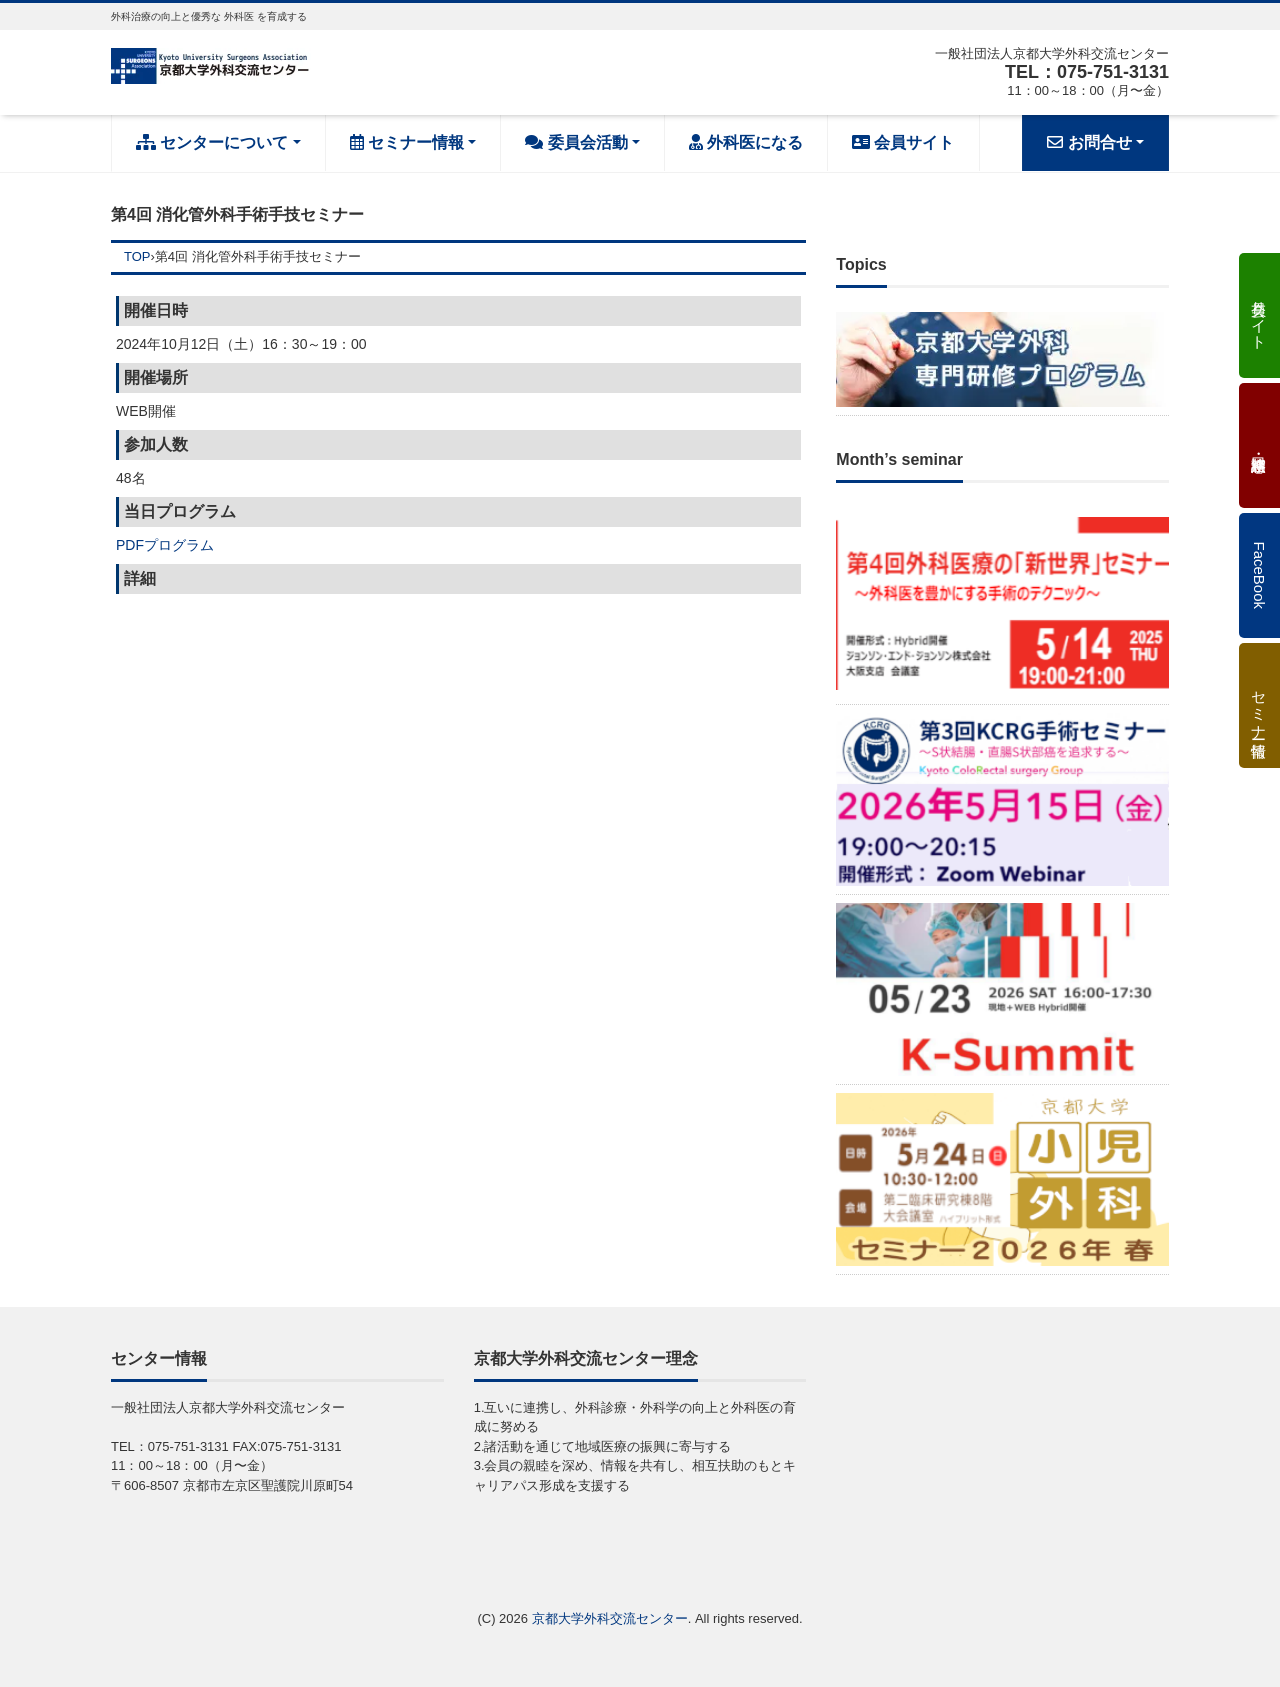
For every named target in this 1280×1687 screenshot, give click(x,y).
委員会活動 (576, 142)
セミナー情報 (407, 142)
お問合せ (1089, 142)
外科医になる (746, 142)
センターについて (212, 142)
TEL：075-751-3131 (1087, 72)
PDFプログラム (165, 545)
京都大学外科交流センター (610, 1618)
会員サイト (903, 142)
